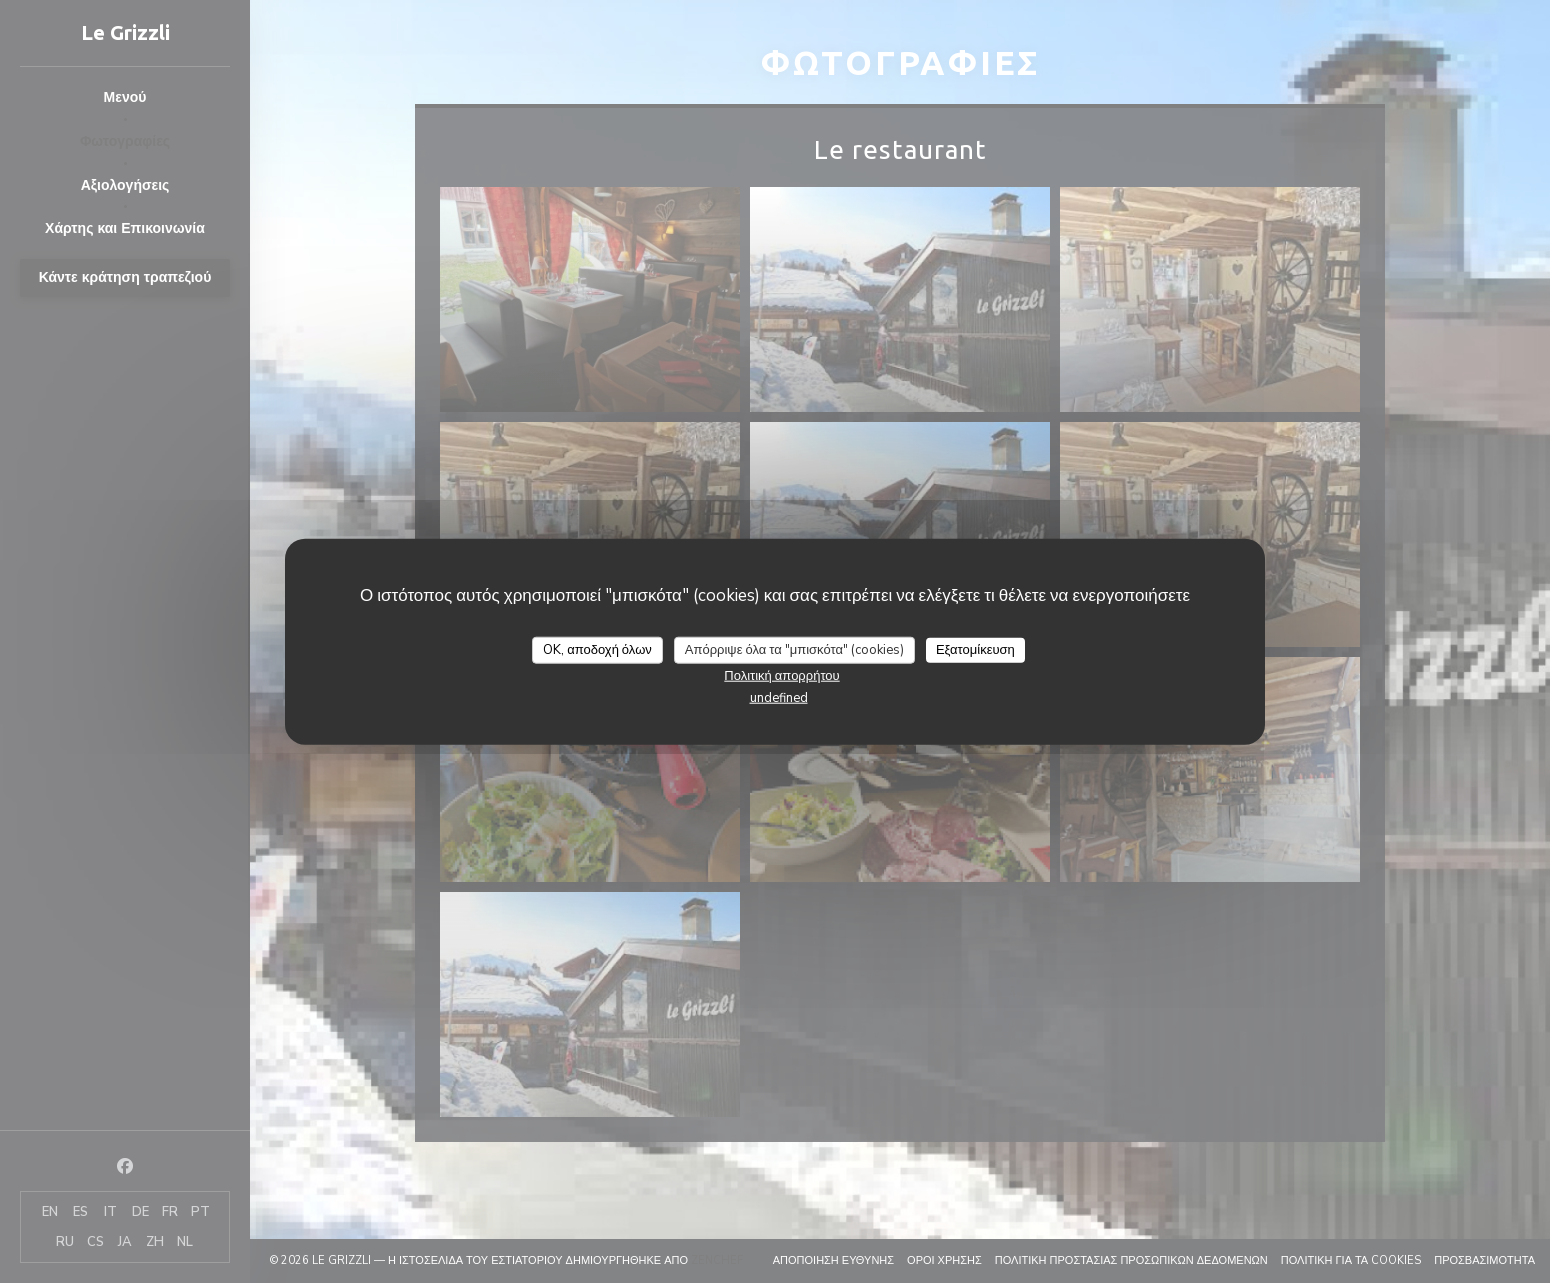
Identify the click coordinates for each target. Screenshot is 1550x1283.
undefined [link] (779, 698)
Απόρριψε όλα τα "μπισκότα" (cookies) (794, 649)
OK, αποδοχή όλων (597, 649)
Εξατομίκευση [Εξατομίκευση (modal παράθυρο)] (975, 649)
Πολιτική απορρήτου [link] (781, 676)
